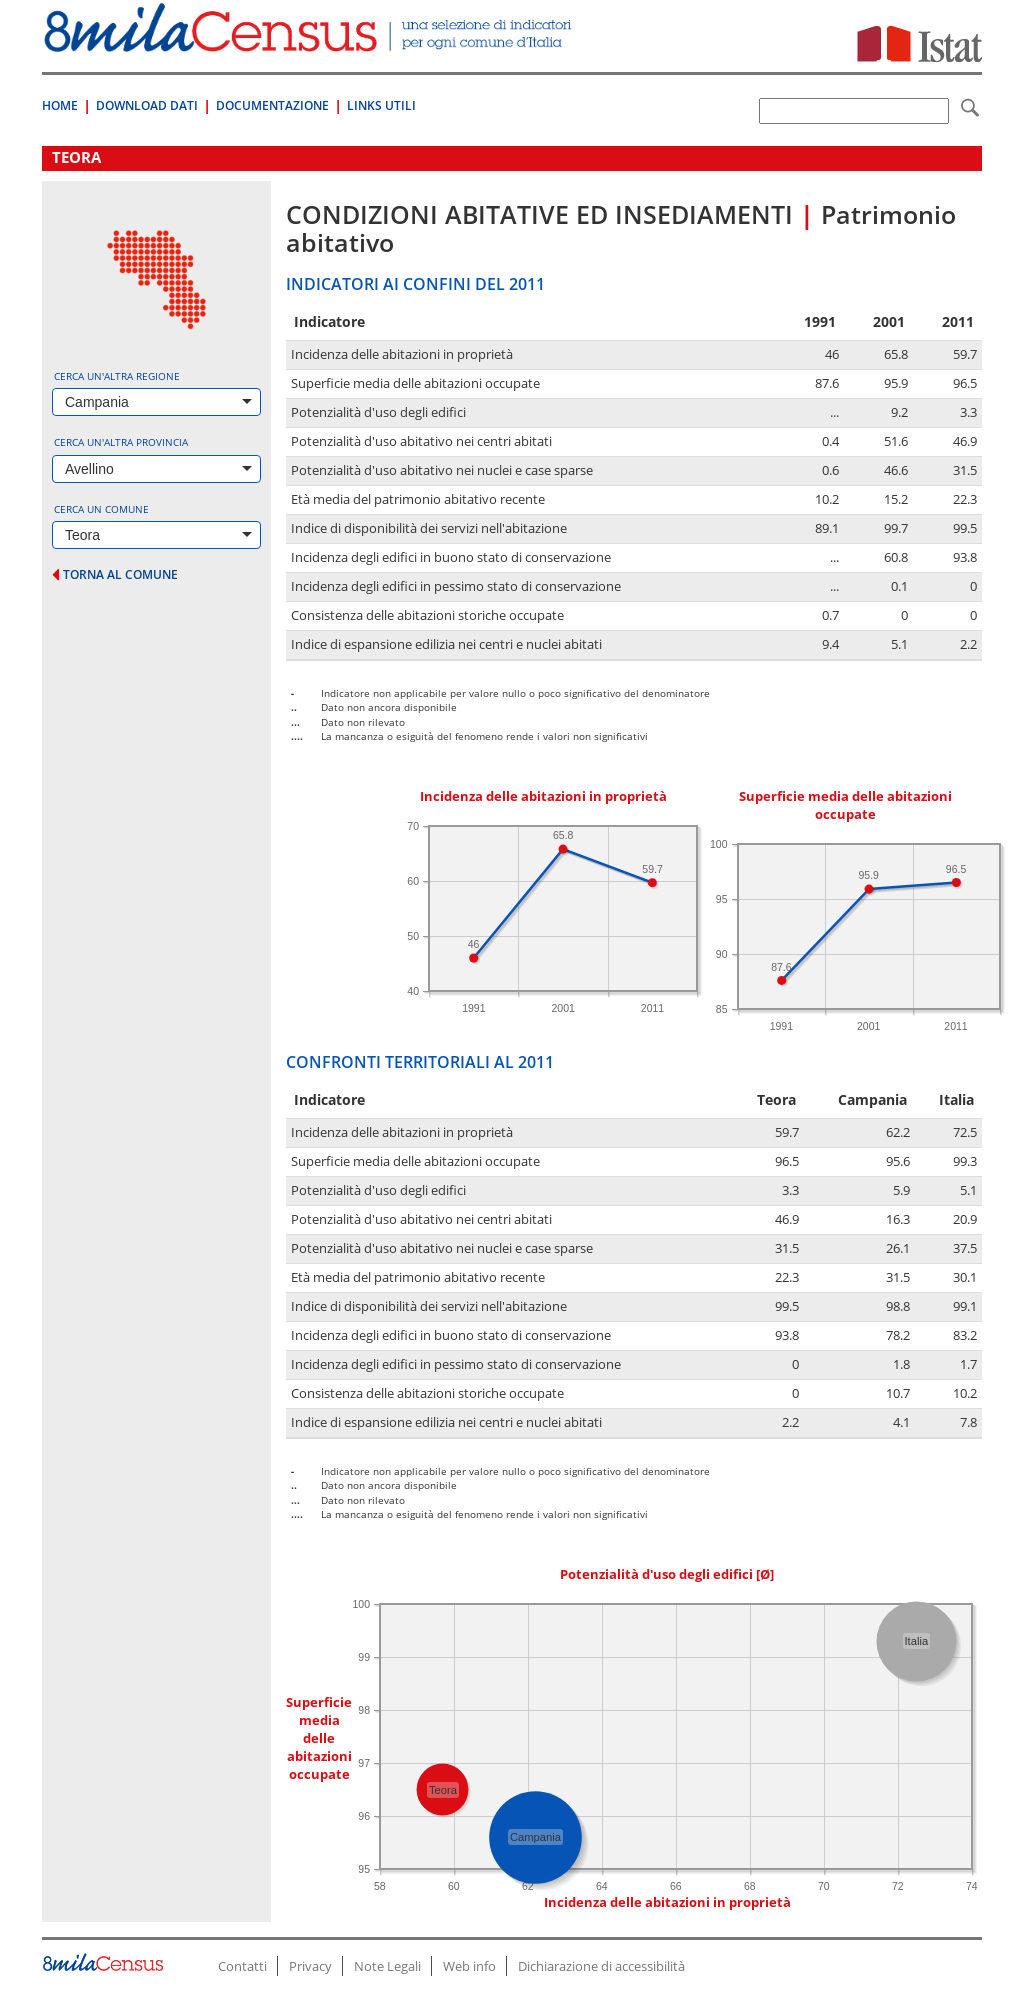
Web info (469, 1966)
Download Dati (147, 105)
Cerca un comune (101, 509)
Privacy (310, 1966)
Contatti (242, 1966)
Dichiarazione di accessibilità (601, 1966)
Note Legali (387, 1966)
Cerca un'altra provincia (121, 442)
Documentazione (272, 105)
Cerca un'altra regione (117, 376)
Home (60, 105)
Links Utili (381, 105)
